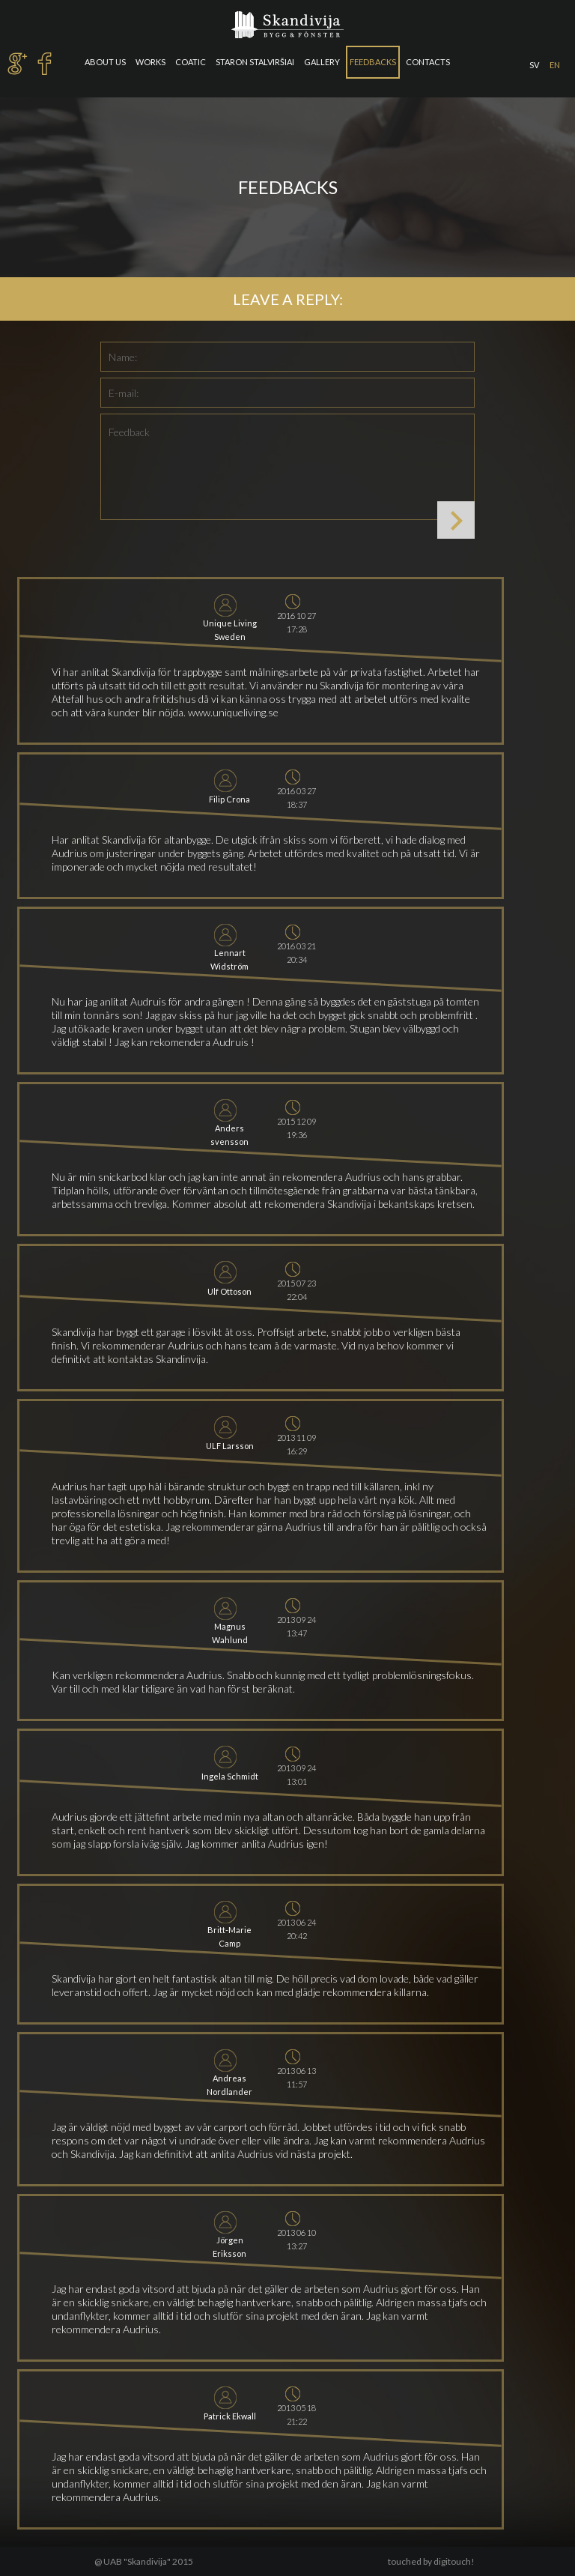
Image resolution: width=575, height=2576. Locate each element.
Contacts (428, 62)
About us (105, 62)
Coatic (190, 62)
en (555, 65)
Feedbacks (373, 62)
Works (150, 62)
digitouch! (454, 2561)
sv (534, 65)
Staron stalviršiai (255, 62)
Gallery (322, 62)
